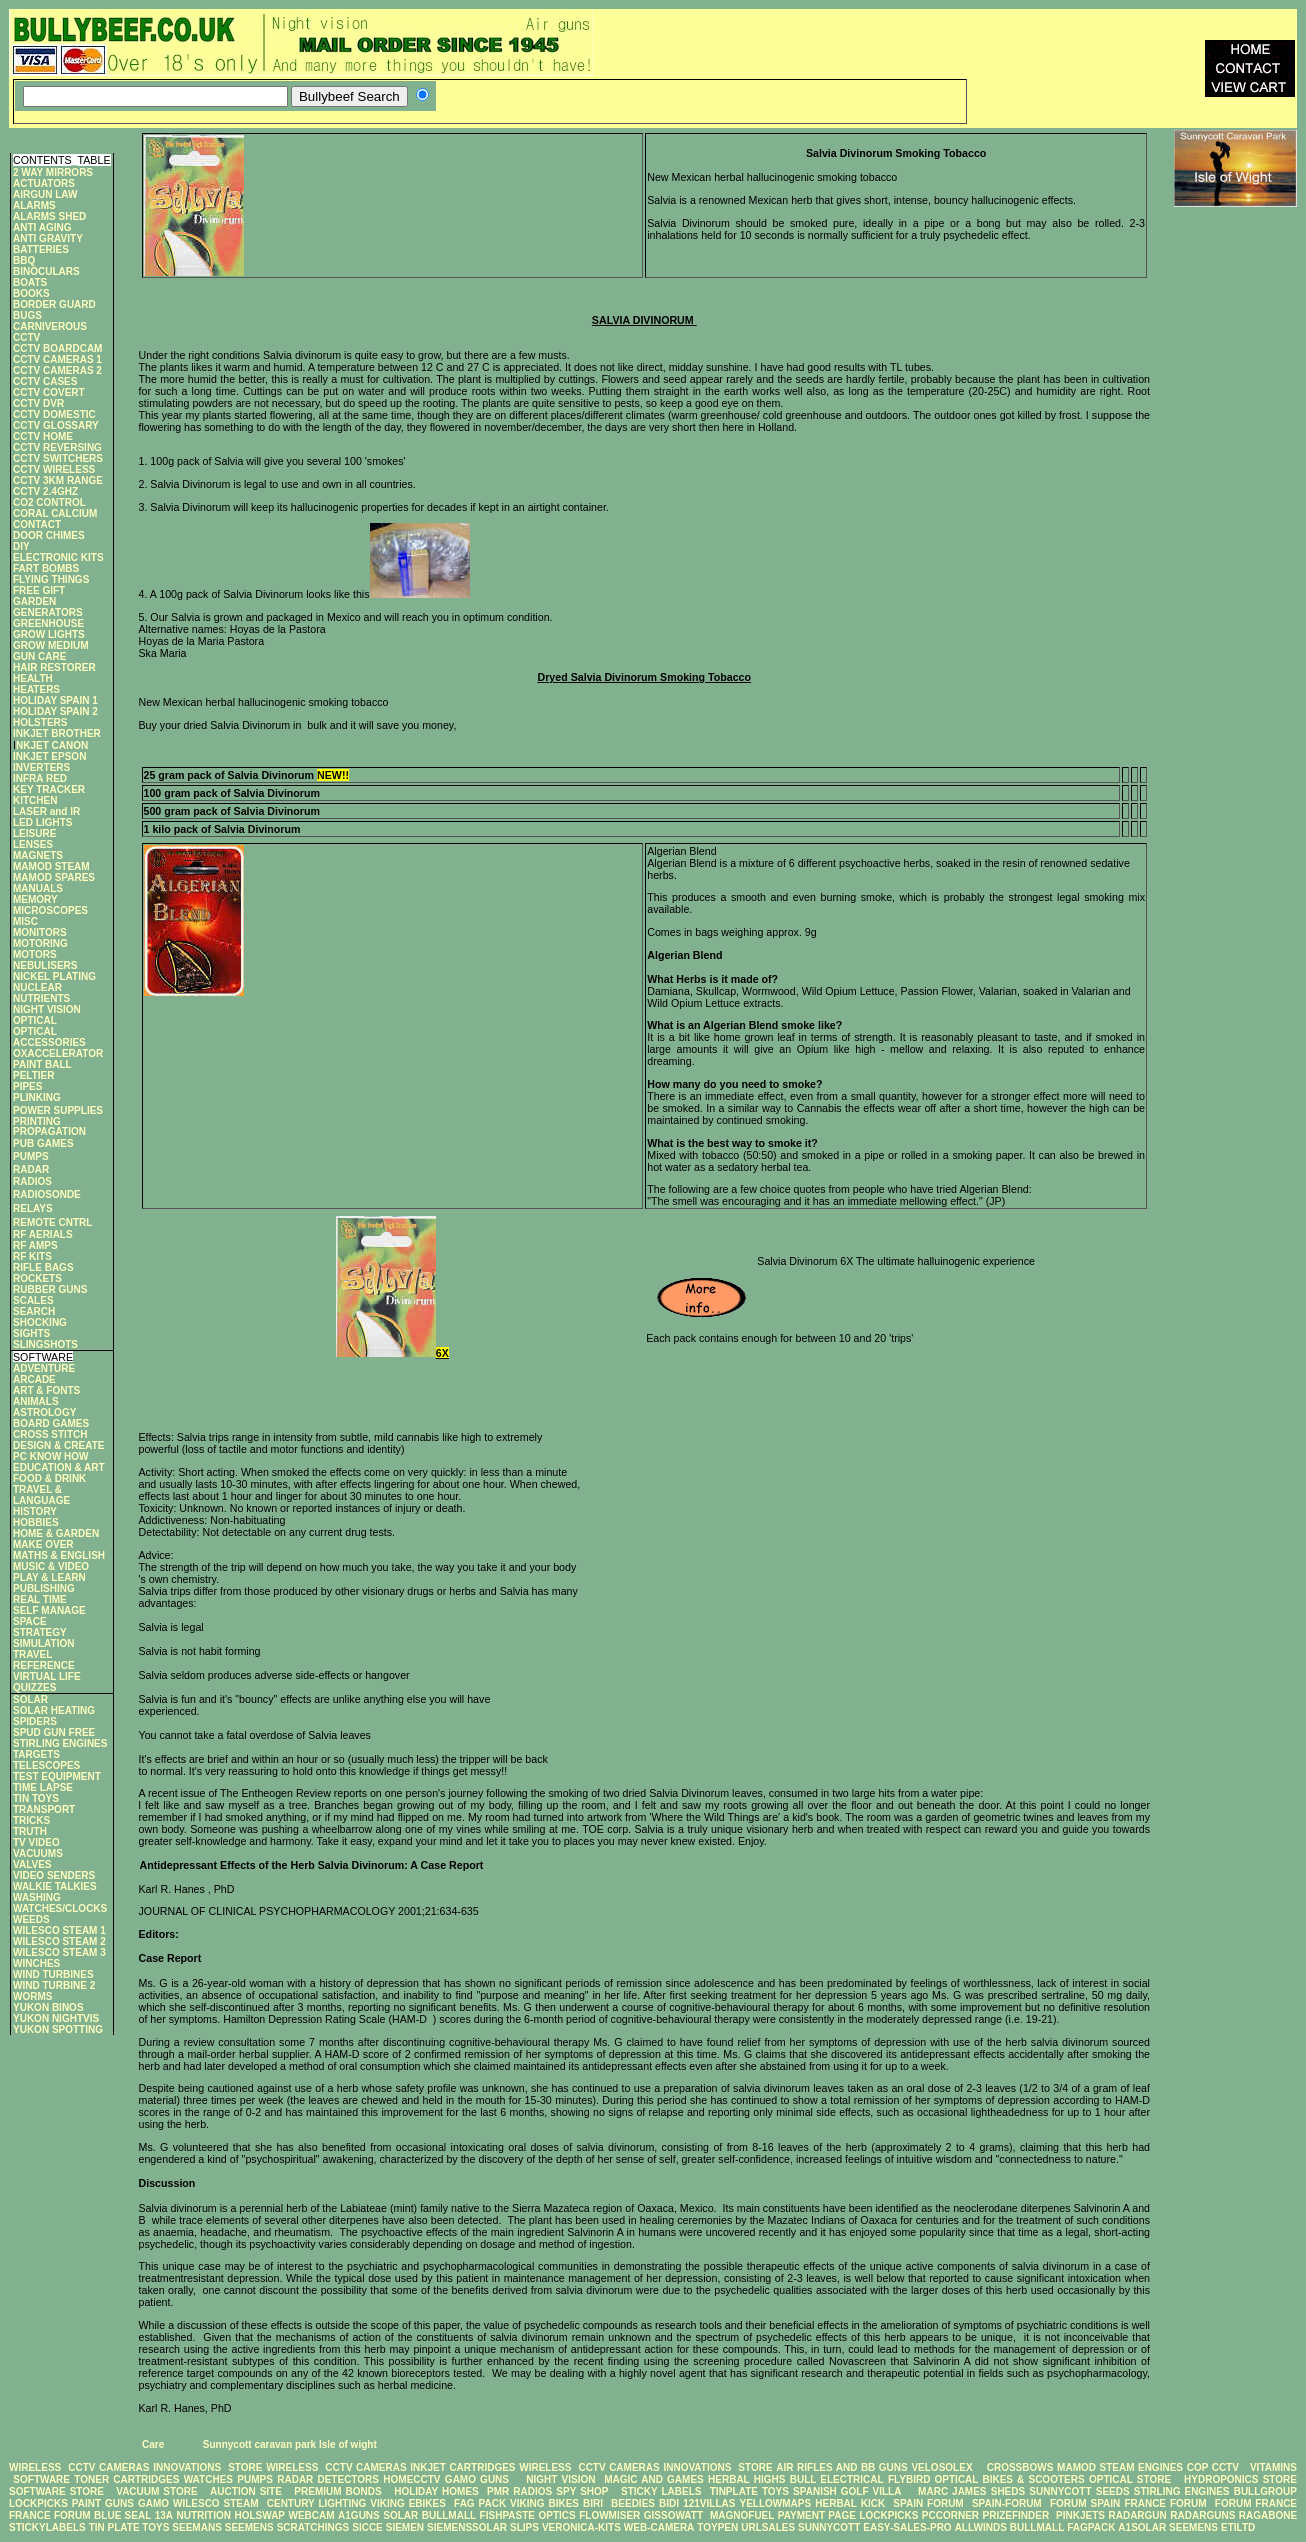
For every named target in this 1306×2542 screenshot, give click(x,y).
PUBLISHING (44, 1588)
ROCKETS (37, 1278)
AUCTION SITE (246, 2491)
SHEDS (1008, 2491)
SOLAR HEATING (54, 1710)
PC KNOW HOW (51, 1456)
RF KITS (32, 1256)
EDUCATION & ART (59, 1467)
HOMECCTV (411, 2479)
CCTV (26, 337)
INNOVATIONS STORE (207, 2467)
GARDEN (34, 601)
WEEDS (31, 1919)
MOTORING (40, 943)
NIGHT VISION (47, 1009)
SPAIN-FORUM (1007, 2503)
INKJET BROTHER (57, 733)
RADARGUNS (1202, 2515)
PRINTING (37, 1121)
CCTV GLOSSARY (56, 425)
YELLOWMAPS (776, 2503)
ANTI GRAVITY (48, 238)
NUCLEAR (37, 987)
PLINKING (37, 1097)
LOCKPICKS (40, 2503)
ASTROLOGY (44, 1412)
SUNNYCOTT (1060, 2491)
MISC (25, 921)
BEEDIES (633, 2503)
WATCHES (208, 2479)
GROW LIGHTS (49, 634)
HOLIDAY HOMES (436, 2491)
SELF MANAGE (49, 1610)
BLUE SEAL (122, 2515)
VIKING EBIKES (408, 2503)
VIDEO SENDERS (54, 1875)
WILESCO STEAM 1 (59, 1930)
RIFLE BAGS (43, 1267)
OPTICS (556, 2515)
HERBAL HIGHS (746, 2479)
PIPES (27, 1086)
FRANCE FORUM (1165, 2503)
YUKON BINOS (48, 2007)
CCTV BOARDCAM (57, 348)
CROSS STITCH (50, 1434)
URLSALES (768, 2527)
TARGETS (36, 1754)
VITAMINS (1273, 2467)
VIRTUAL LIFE (47, 1676)
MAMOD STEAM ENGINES (1120, 2467)
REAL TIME (40, 1599)
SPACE (30, 1621)
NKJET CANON (52, 745)
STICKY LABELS (661, 2491)
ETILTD (1238, 2527)
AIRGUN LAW (45, 194)
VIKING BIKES (544, 2503)
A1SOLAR (1142, 2527)
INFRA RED (40, 778)
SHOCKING (40, 1322)
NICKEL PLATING (54, 976)
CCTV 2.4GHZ (45, 491)
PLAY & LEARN (49, 1577)
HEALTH (33, 678)
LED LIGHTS (42, 822)
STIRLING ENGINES (60, 1743)
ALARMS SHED (49, 216)
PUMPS (31, 1156)
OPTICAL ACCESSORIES (49, 1037)
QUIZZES (34, 1687)
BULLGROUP (1265, 2491)
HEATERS (36, 689)
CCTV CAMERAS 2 (57, 370)
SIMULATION (43, 1643)
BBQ (24, 260)
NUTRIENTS (41, 998)
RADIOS (32, 1181)
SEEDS (1113, 2491)
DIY (21, 546)
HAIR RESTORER (54, 667)
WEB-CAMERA (659, 2527)
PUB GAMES (43, 1143)
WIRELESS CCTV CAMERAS (79, 2467)
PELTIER (33, 1075)
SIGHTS (31, 1333)
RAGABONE (1268, 2515)
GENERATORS (48, 612)
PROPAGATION (49, 1131)
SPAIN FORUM (928, 2503)
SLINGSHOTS (45, 1344)
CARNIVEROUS (50, 326)
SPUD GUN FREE (54, 1732)
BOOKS (31, 293)
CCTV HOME (43, 436)
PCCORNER (950, 2515)
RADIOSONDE (47, 1194)
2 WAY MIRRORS (53, 172)
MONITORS (40, 932)
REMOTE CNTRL (52, 1222)
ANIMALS (36, 1401)
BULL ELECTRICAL (837, 2479)
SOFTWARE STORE (58, 2491)
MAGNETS (38, 855)
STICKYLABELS (47, 2527)
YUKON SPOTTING (58, 2029)
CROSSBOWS (1014, 2467)
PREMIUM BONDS (337, 2491)
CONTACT (37, 524)
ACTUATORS (44, 183)
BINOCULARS (46, 271)
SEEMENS (249, 2527)
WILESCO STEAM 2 (59, 1941)
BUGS (27, 315)
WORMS (32, 1996)
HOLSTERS (40, 722)
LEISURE (34, 833)
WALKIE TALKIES (55, 1886)
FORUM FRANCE (1256, 2503)
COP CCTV (1213, 2467)
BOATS (30, 282)
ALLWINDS (981, 2527)
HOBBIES (36, 1522)
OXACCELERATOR (58, 1053)
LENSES (33, 844)
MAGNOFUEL (742, 2515)
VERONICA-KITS (581, 2527)
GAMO (155, 2503)
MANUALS (38, 888)
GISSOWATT (673, 2515)
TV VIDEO (36, 1842)
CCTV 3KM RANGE (58, 480)
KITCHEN (35, 800)
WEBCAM (312, 2515)
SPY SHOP (582, 2491)
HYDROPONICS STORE (1240, 2479)
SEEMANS (196, 2527)
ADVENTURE (44, 1368)
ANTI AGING (42, 227)
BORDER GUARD (54, 304)
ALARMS (34, 205)
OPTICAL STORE (1130, 2479)
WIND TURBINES (53, 1974)
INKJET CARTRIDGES (462, 2467)
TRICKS (31, 1820)
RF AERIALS (43, 1234)
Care (151, 2444)
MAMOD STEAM (51, 866)
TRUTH (30, 1831)
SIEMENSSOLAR (467, 2527)
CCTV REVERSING (57, 447)
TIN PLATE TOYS (129, 2527)
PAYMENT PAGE (817, 2515)
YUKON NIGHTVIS (56, 2018)
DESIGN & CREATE (59, 1445)
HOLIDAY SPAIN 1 (55, 700)
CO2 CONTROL (49, 502)
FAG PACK (482, 2503)
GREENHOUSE (48, 623)
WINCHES (36, 1963)
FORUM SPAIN (1085, 2503)
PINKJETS (1080, 2515)
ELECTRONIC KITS (58, 557)
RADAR (31, 1169)
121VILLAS (709, 2503)
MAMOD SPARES (54, 877)
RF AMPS (35, 1245)
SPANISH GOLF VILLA (847, 2491)
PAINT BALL (42, 1064)
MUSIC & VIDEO (51, 1566)
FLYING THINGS (51, 579)
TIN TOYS (36, 1798)
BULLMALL (449, 2515)
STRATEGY (40, 1632)
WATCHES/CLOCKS (60, 1908)
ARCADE (34, 1379)
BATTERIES (41, 249)
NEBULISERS (45, 965)
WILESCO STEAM (216, 2503)
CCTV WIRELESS (54, 469)
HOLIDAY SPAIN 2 (55, 711)
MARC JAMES (952, 2491)
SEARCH (34, 1311)
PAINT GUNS (103, 2503)
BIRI (595, 2503)
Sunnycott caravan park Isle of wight (290, 2444)
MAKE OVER (43, 1544)
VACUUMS (38, 1853)
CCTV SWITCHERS (58, 458)
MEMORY (35, 899)
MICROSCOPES (50, 910)
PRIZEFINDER (1016, 2515)
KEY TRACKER (49, 789)
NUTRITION (204, 2515)
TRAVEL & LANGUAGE (41, 1495)
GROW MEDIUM (51, 645)
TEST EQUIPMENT (57, 1776)
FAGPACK (1091, 2527)
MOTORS (35, 954)
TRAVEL (32, 1654)
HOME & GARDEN (56, 1533)
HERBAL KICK (850, 2503)
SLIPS (524, 2527)
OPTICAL (35, 1020)
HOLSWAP (259, 2515)
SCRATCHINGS (313, 2527)
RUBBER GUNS (50, 1289)
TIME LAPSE (43, 1787)
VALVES (32, 1864)
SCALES (33, 1300)
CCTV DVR (38, 403)
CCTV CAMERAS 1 (57, 359)
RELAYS (33, 1208)
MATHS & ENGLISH (59, 1555)
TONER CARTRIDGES (126, 2479)
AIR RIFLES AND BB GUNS (841, 2467)
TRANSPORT (44, 1809)
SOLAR (30, 1699)
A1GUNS (359, 2515)
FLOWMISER (609, 2515)
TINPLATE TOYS (749, 2491)
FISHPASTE (507, 2515)
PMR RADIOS (519, 2491)
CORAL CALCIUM (55, 513)
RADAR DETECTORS (328, 2479)
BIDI (669, 2503)
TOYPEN (717, 2527)
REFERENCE (44, 1665)
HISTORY (35, 1511)
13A (164, 2515)
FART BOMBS (46, 568)
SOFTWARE (41, 2479)
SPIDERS (35, 1721)
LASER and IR (46, 811)
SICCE (367, 2527)
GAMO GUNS (477, 2479)
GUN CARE (39, 656)
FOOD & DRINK (49, 1478)
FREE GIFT (39, 590)
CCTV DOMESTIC (54, 414)
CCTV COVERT (49, 392)
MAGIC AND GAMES (654, 2479)
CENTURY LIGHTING (316, 2503)
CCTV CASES (45, 381)
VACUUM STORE (156, 2491)
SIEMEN (405, 2527)
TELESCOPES (46, 1765)
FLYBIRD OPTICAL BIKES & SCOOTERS (986, 2479)
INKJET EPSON (49, 756)
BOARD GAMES (51, 1423)
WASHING (37, 1897)
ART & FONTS (46, 1390)
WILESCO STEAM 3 (59, 1952)
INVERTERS (41, 767)
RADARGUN (1137, 2515)
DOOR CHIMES (49, 535)
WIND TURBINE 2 (54, 1985)
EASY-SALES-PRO (907, 2527)
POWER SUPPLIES (58, 1110)
